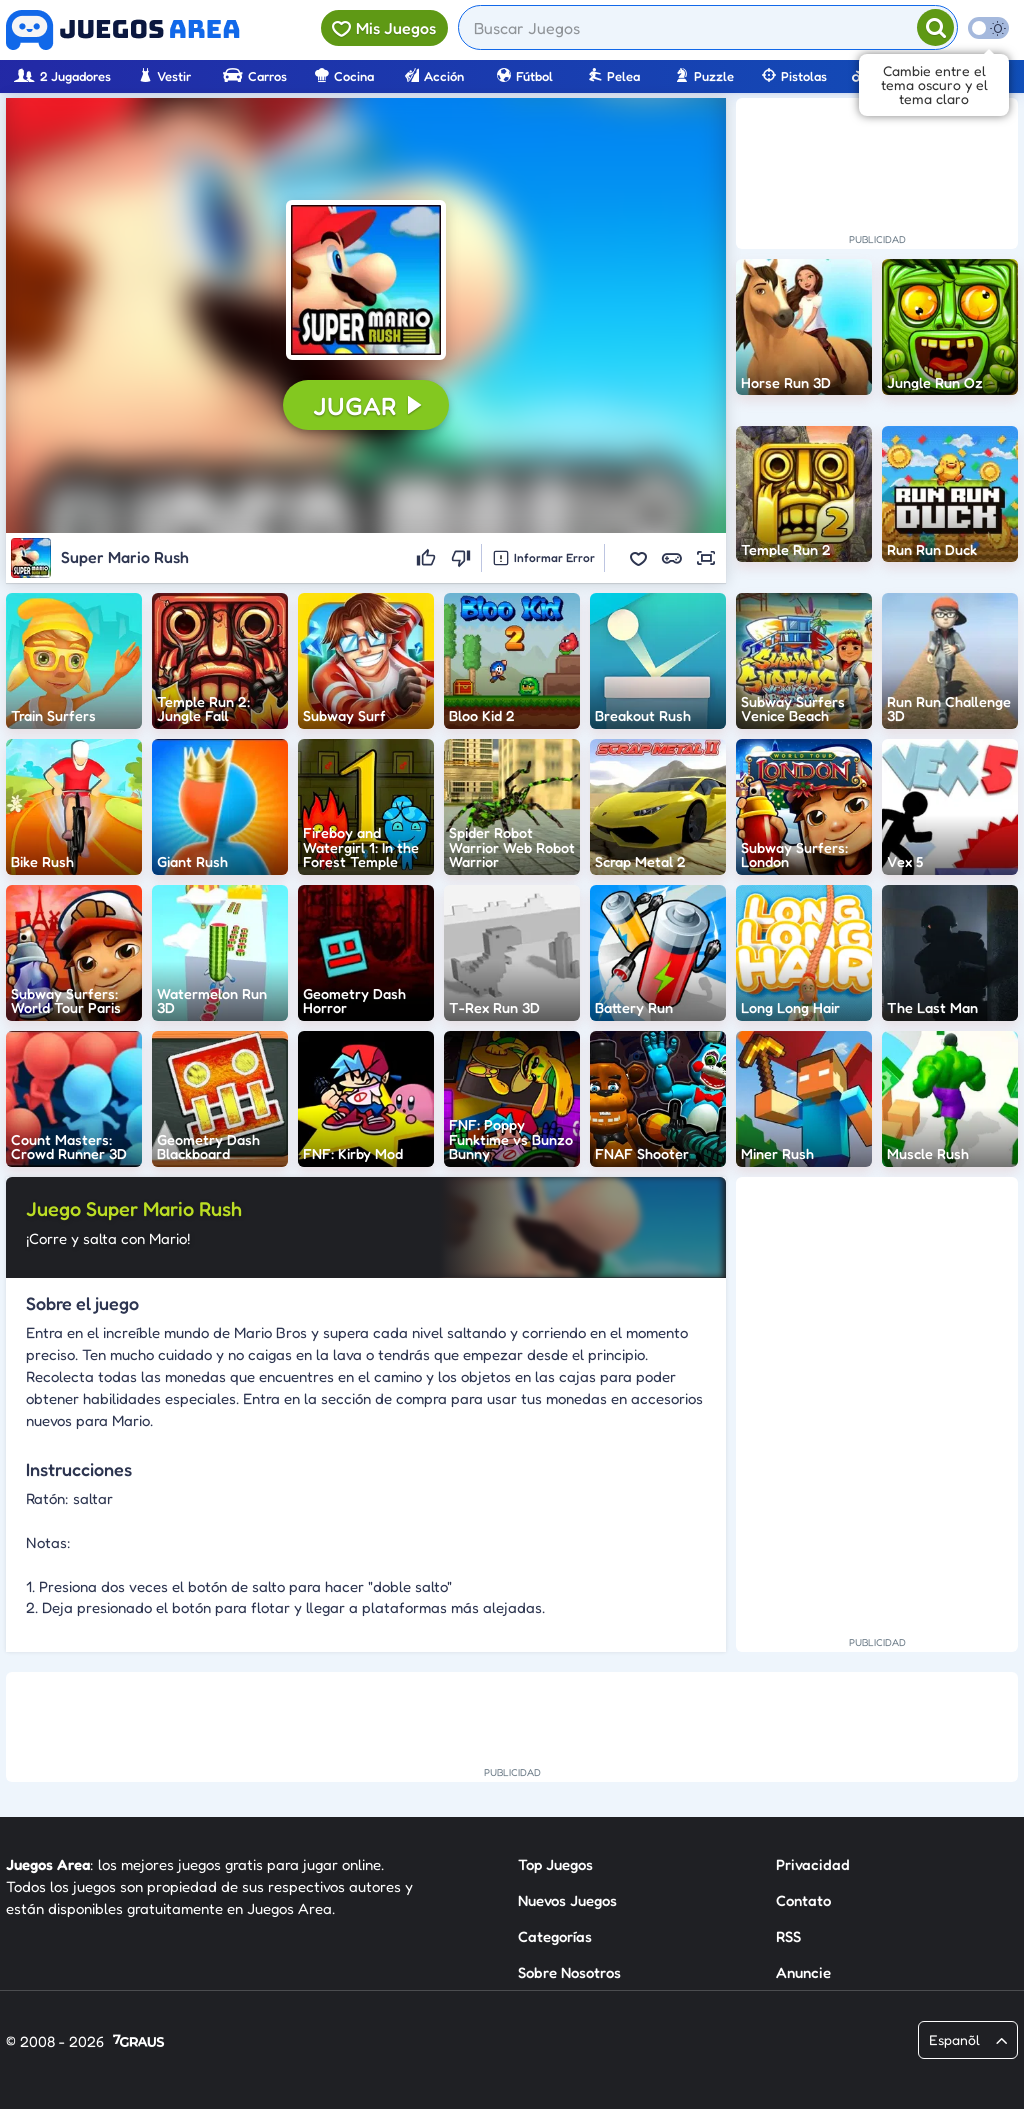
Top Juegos (555, 1864)
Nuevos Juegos (567, 1900)
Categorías (555, 1936)
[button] (366, 280)
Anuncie (803, 1972)
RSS (788, 1936)
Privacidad (813, 1864)
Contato (803, 1900)
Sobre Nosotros (569, 1972)
